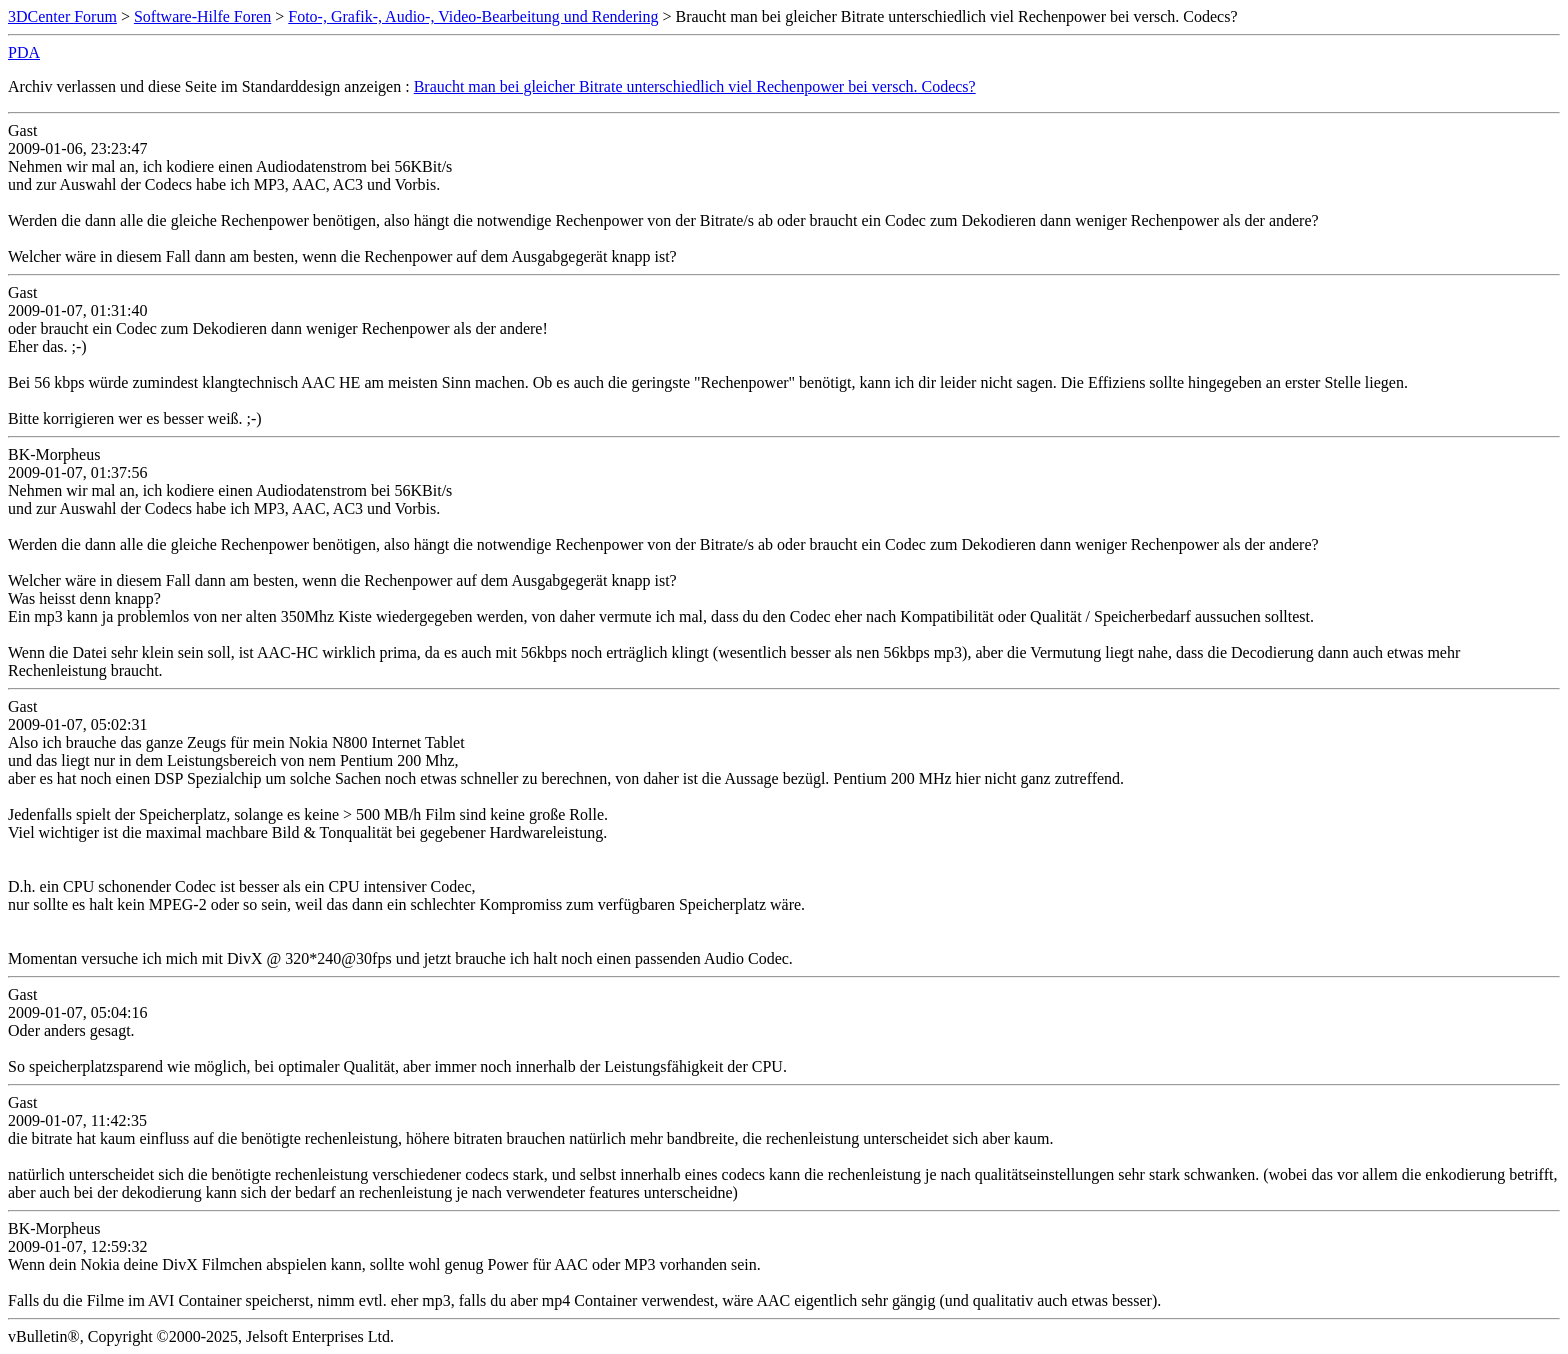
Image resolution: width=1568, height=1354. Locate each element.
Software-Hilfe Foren (202, 16)
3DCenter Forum (62, 16)
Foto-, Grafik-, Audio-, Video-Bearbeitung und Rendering (473, 16)
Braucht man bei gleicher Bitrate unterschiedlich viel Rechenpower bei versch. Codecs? (695, 86)
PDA (24, 52)
